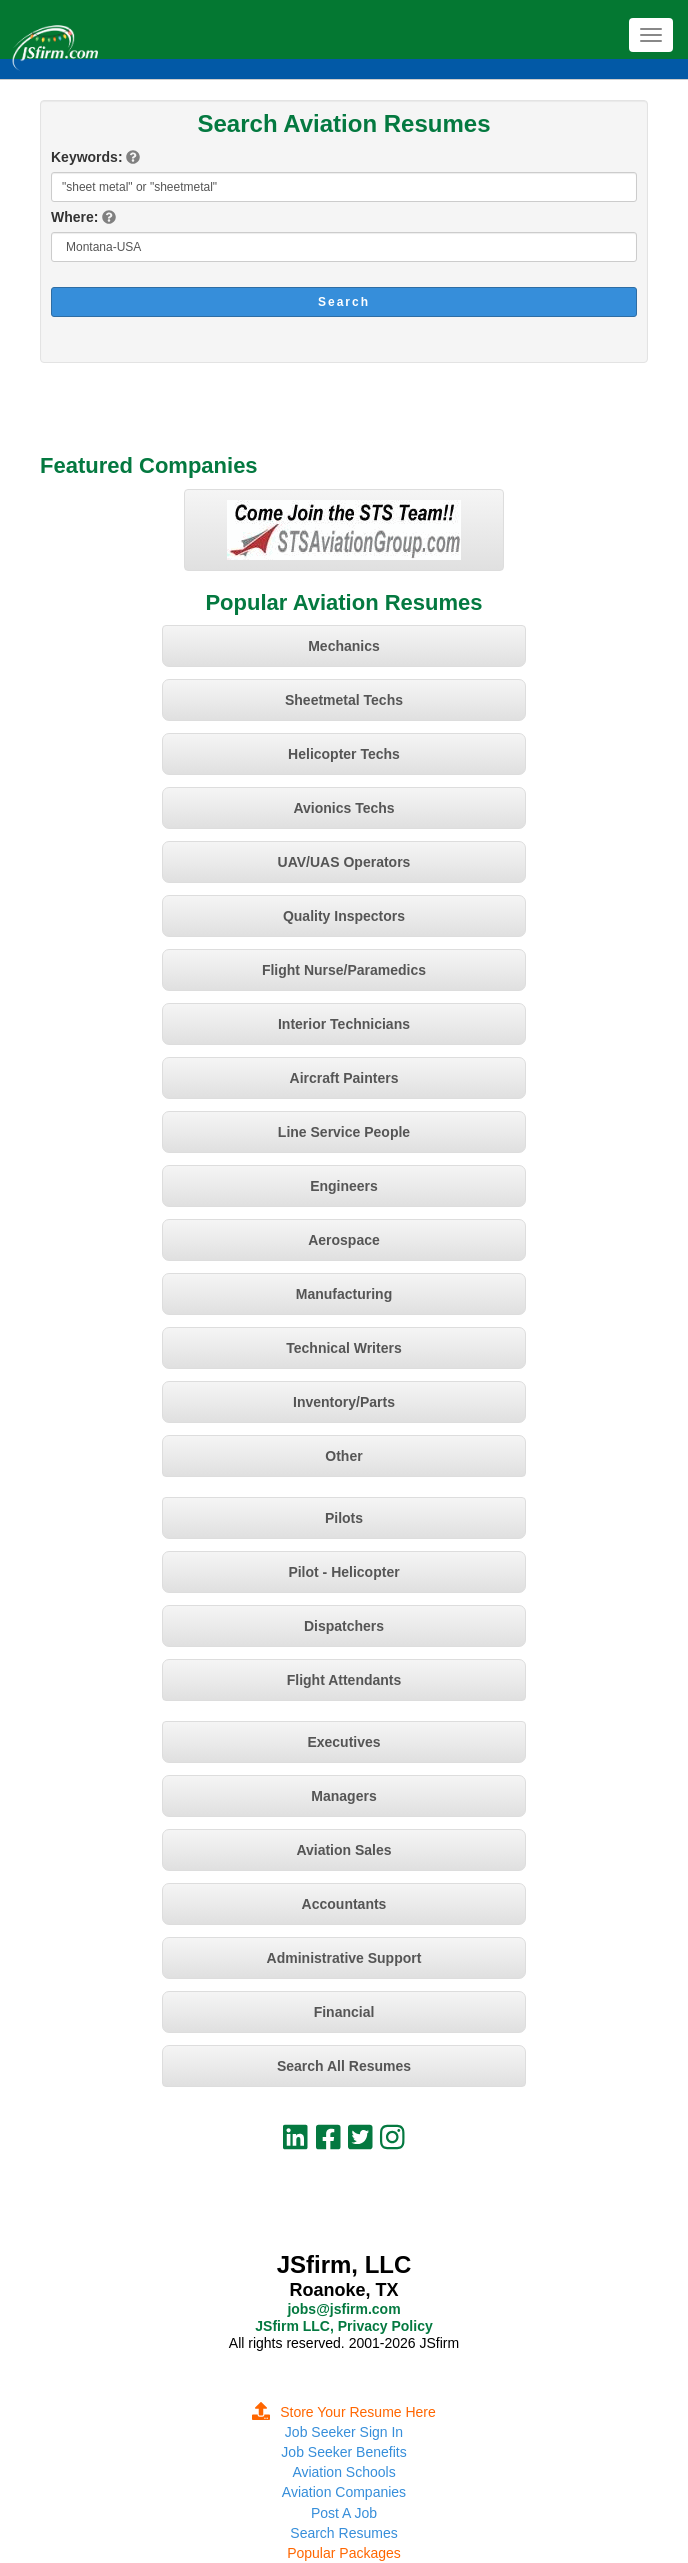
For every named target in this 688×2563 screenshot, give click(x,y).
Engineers (344, 1186)
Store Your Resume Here (344, 2412)
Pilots (344, 1518)
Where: (74, 217)
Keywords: (87, 157)
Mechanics (344, 646)
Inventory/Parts (344, 1402)
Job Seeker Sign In (344, 2432)
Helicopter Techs (344, 754)
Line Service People (344, 1132)
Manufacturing (344, 1294)
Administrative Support (344, 1958)
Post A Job (344, 2513)
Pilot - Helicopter (343, 1572)
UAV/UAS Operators (344, 862)
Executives (343, 1742)
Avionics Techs (343, 808)
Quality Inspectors (344, 916)
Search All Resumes (344, 2066)
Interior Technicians (344, 1024)
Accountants (344, 1904)
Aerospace (344, 1240)
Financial (344, 2012)
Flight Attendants (344, 1680)
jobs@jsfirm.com (343, 2309)
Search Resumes (343, 2533)
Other (343, 1456)
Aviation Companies (344, 2492)
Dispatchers (344, 1626)
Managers (343, 1796)
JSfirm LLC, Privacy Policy (343, 2326)
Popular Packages (344, 2553)
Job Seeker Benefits (343, 2452)
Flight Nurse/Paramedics (344, 970)
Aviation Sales (343, 1850)
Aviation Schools (343, 2472)
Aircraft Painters (344, 1078)
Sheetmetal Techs (344, 700)
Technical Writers (343, 1348)
